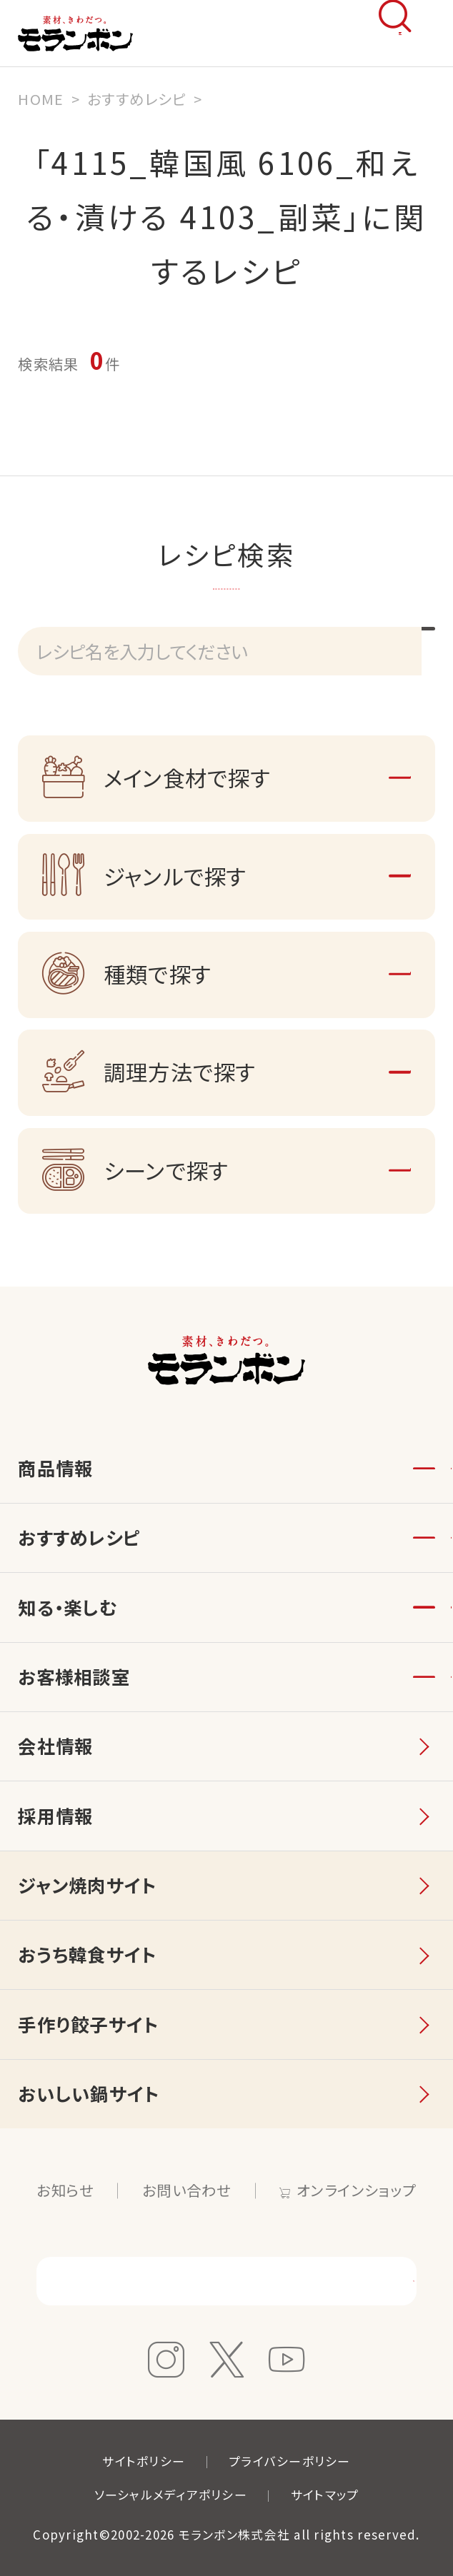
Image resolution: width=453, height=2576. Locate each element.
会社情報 (55, 1746)
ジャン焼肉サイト (87, 1885)
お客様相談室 (74, 1676)
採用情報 (55, 1815)
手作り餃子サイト (88, 2024)
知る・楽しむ (67, 1607)
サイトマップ (325, 2494)
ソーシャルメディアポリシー (170, 2494)
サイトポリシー (143, 2461)
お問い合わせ (187, 2189)
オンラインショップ (356, 2189)
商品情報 (55, 1468)
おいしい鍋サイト (88, 2093)
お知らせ (65, 2189)
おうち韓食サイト (87, 1954)
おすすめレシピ (79, 1537)
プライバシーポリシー (290, 2461)
